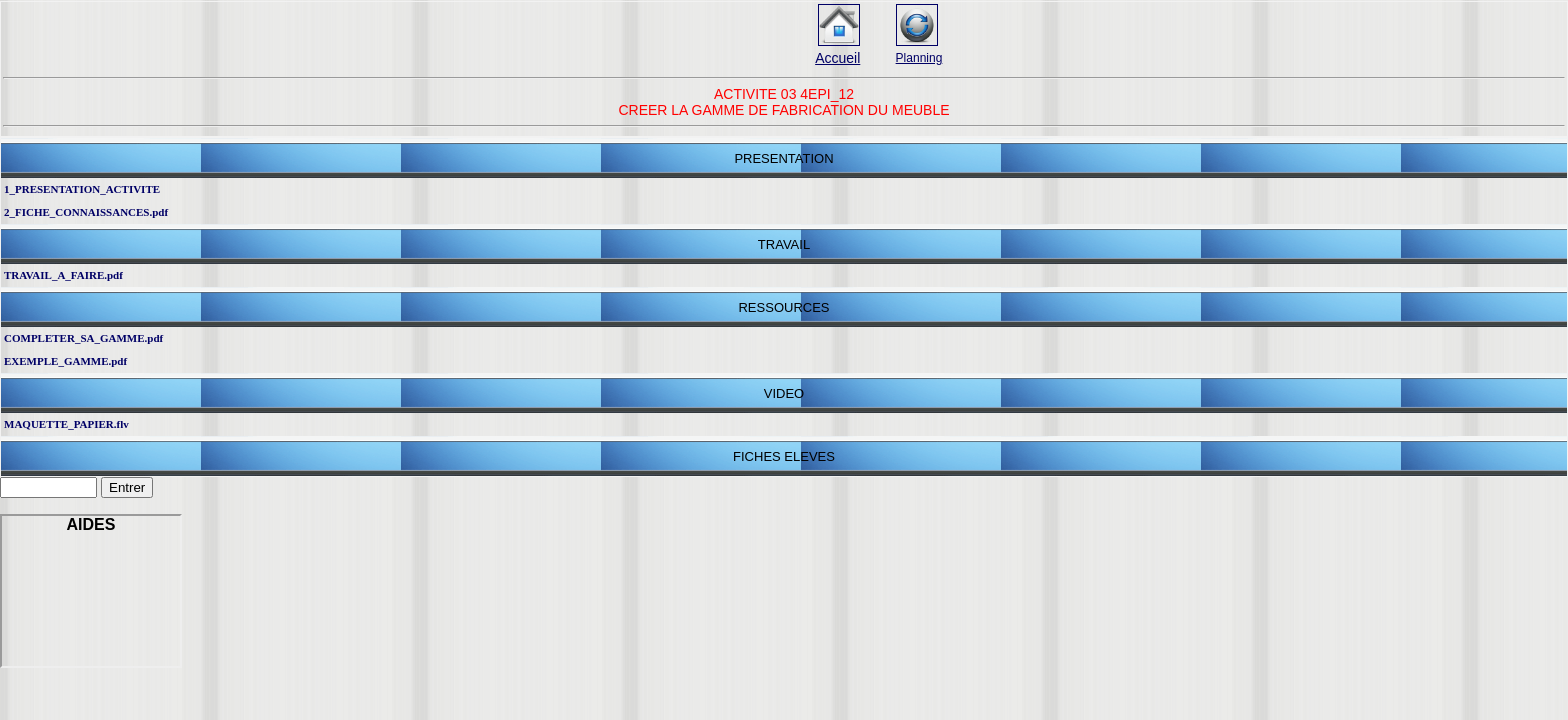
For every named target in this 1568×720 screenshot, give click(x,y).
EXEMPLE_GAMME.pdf (65, 361)
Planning (919, 58)
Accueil (837, 58)
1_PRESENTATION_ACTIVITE (82, 189)
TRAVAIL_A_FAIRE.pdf (63, 275)
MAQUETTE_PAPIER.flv (66, 424)
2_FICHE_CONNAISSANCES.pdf (86, 212)
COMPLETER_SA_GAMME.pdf (83, 338)
